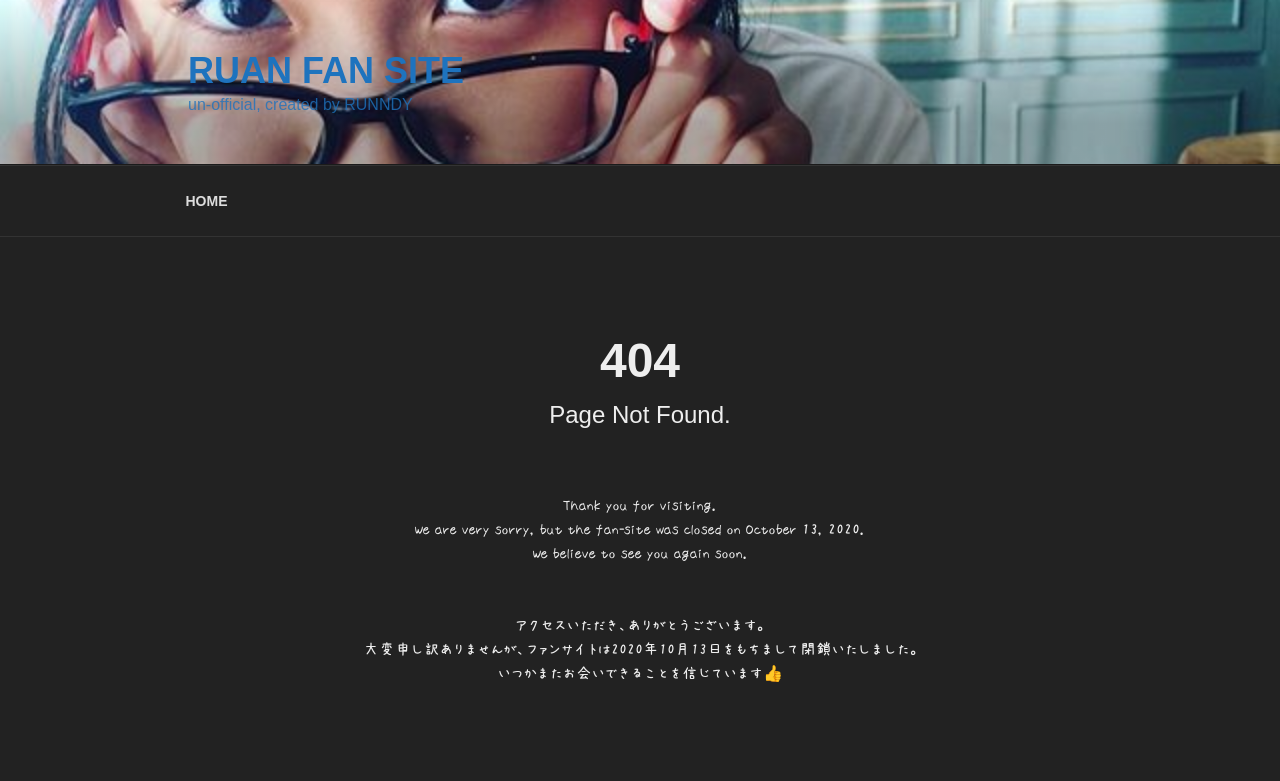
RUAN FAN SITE (326, 70)
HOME (207, 201)
